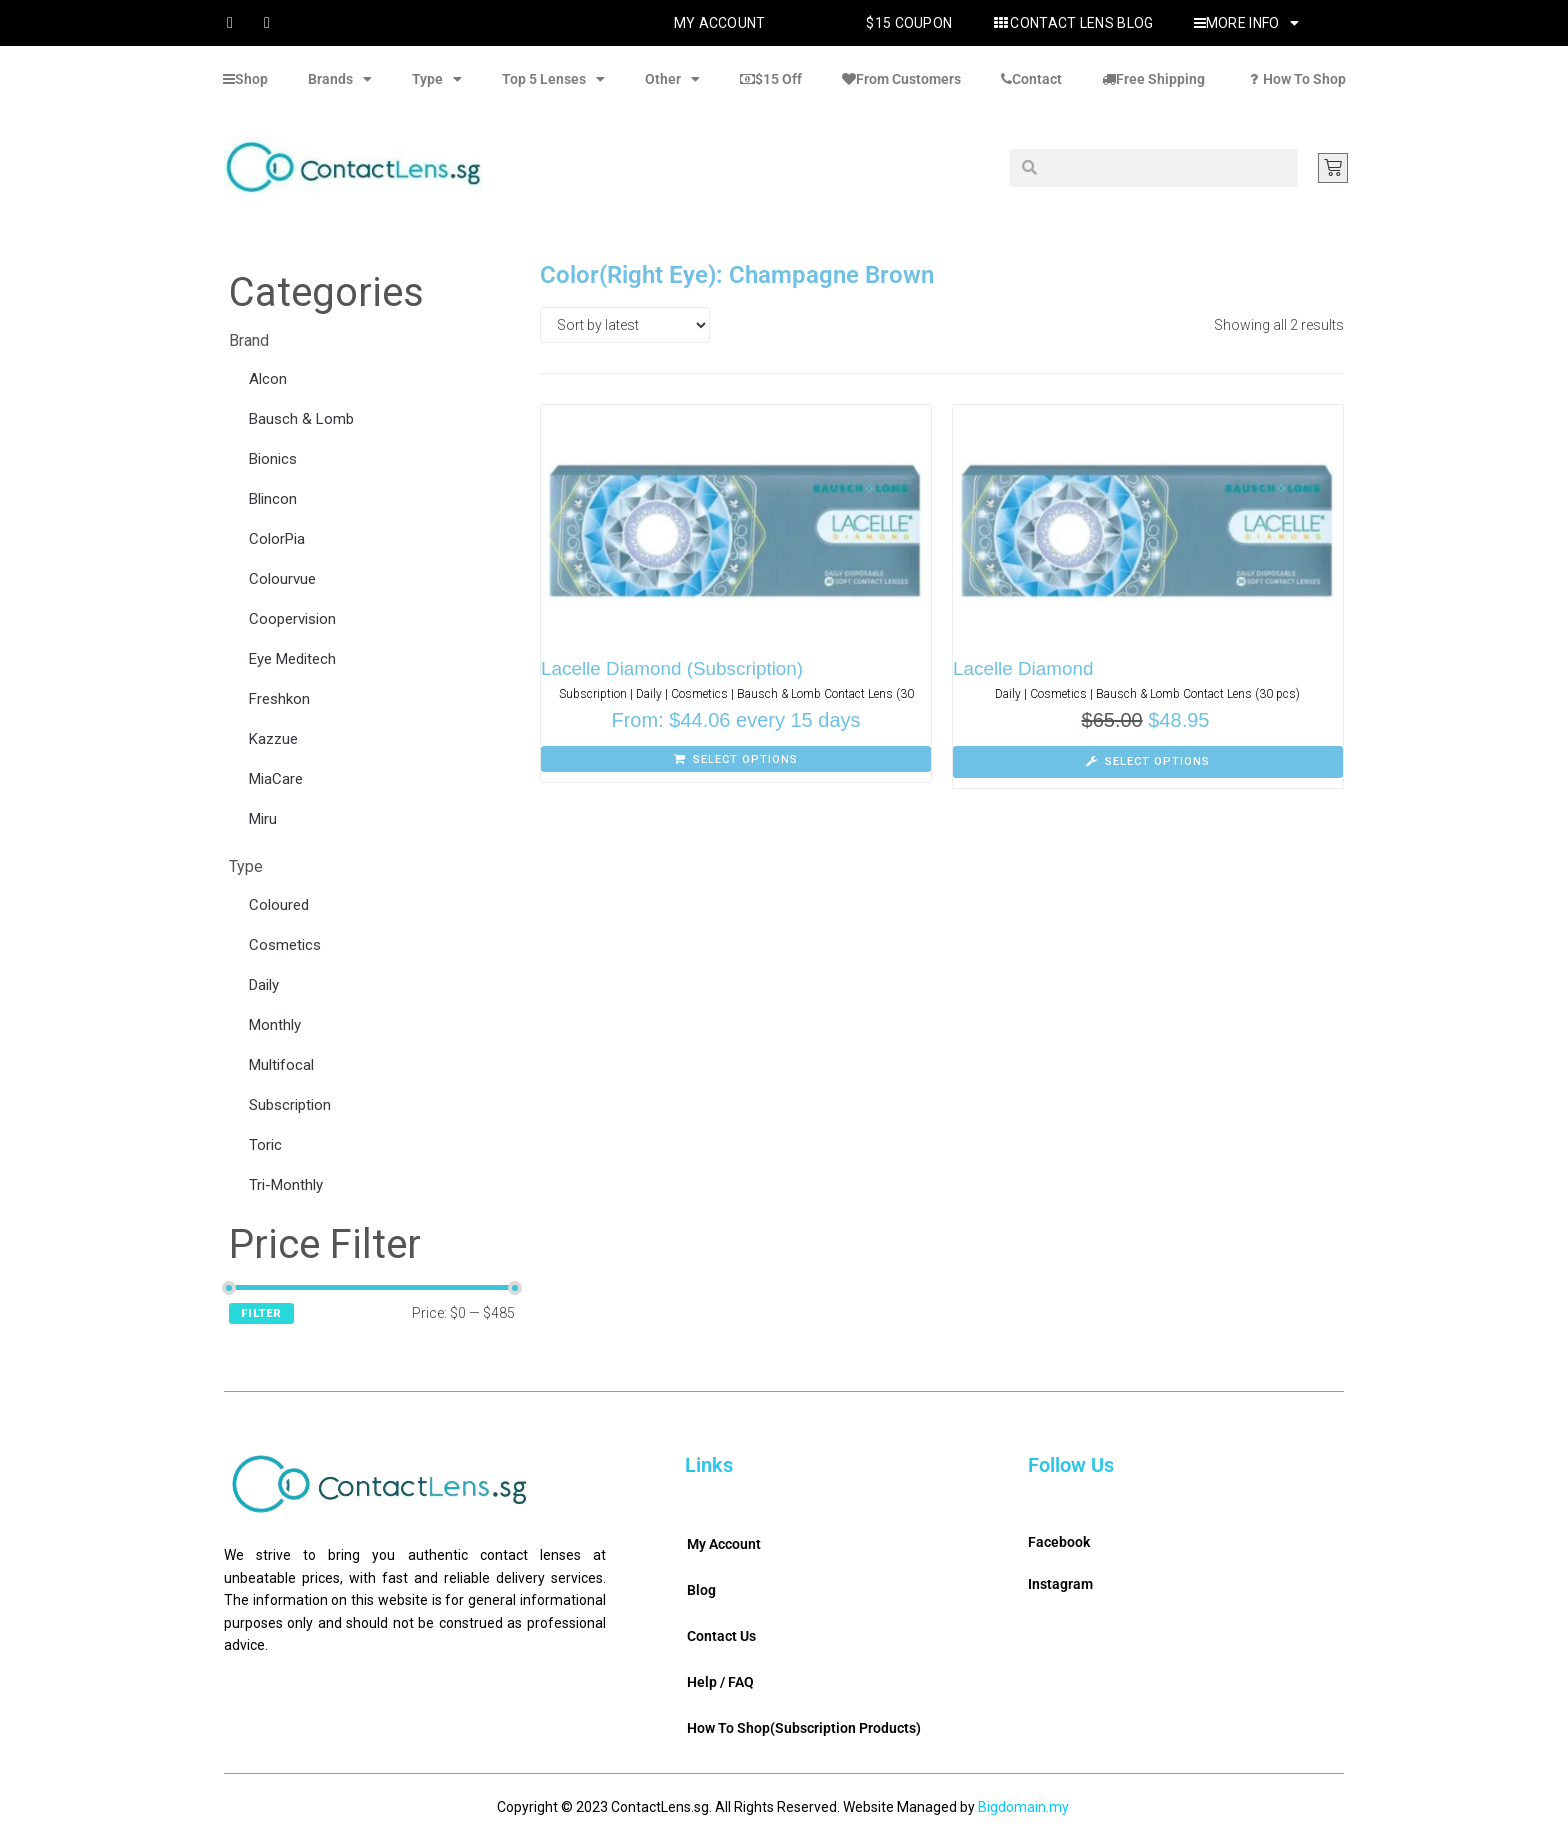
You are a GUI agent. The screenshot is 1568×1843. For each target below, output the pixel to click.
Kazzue (273, 739)
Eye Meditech (292, 659)
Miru (263, 819)
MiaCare (276, 779)
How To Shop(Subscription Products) (804, 1728)
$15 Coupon (909, 23)
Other (672, 79)
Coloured (279, 905)
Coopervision (292, 619)
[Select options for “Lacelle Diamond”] (1148, 762)
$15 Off (771, 79)
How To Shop (1295, 79)
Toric (265, 1145)
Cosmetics (285, 945)
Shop (245, 79)
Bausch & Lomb (301, 419)
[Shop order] (625, 325)
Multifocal (281, 1065)
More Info (1246, 23)
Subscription (290, 1105)
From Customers (901, 79)
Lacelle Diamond (1024, 668)
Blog (701, 1590)
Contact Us (721, 1636)
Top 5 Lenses (553, 79)
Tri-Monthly (286, 1185)
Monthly (275, 1025)
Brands (340, 79)
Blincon (273, 499)
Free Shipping (1153, 79)
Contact (1031, 79)
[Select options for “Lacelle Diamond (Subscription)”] (736, 759)
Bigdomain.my (1023, 1807)
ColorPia (277, 539)
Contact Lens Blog (1072, 23)
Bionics (273, 459)
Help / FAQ (720, 1682)
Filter (261, 1313)
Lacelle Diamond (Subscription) (673, 668)
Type (437, 79)
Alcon (268, 379)
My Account (720, 23)
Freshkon (279, 699)
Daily (264, 985)
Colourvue (282, 579)
